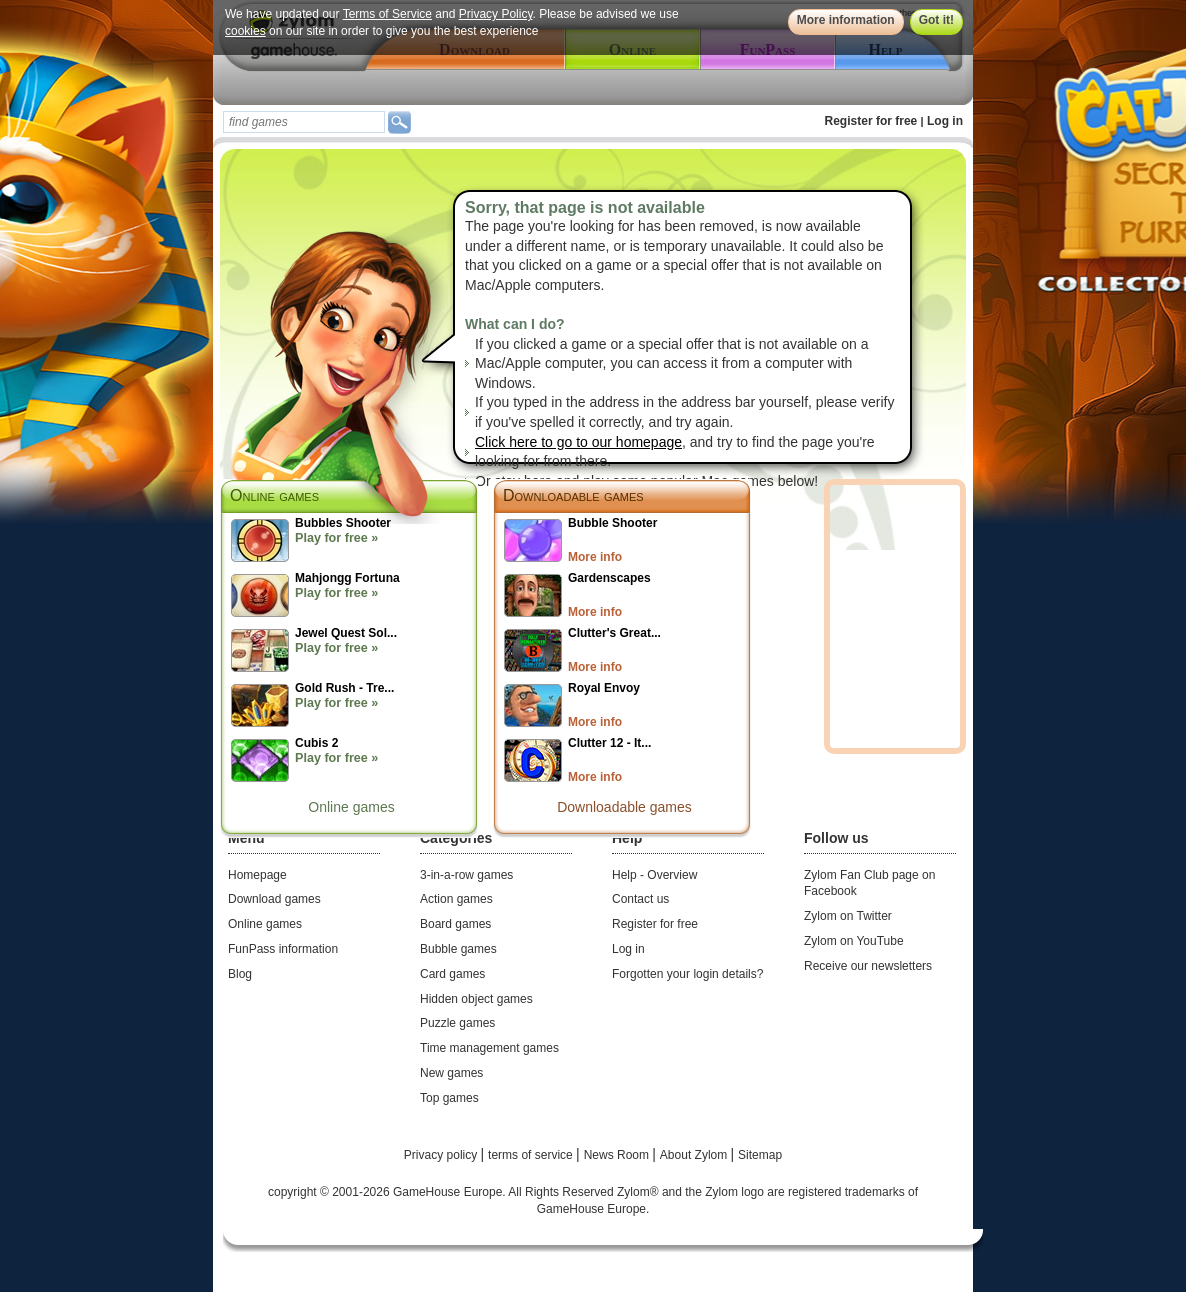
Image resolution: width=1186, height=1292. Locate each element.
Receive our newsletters (868, 966)
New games (451, 1073)
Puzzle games (457, 1023)
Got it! (936, 20)
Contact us (640, 899)
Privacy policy (442, 1155)
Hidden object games (476, 999)
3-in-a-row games (466, 875)
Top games (449, 1098)
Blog (240, 974)
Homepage (257, 875)
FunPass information (283, 949)
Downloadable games (573, 495)
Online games (351, 807)
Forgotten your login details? (687, 974)
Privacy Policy (496, 14)
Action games (456, 899)
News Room (618, 1155)
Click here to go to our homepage (578, 442)
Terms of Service (387, 14)
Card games (452, 974)
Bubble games (458, 949)
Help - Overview (654, 875)
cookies (245, 31)
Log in (945, 121)
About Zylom (695, 1155)
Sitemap (760, 1155)
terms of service (532, 1155)
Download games (274, 899)
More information (846, 20)
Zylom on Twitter (848, 916)
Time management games (489, 1048)
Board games (455, 924)
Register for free (871, 121)
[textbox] (304, 122)
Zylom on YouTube (854, 941)
